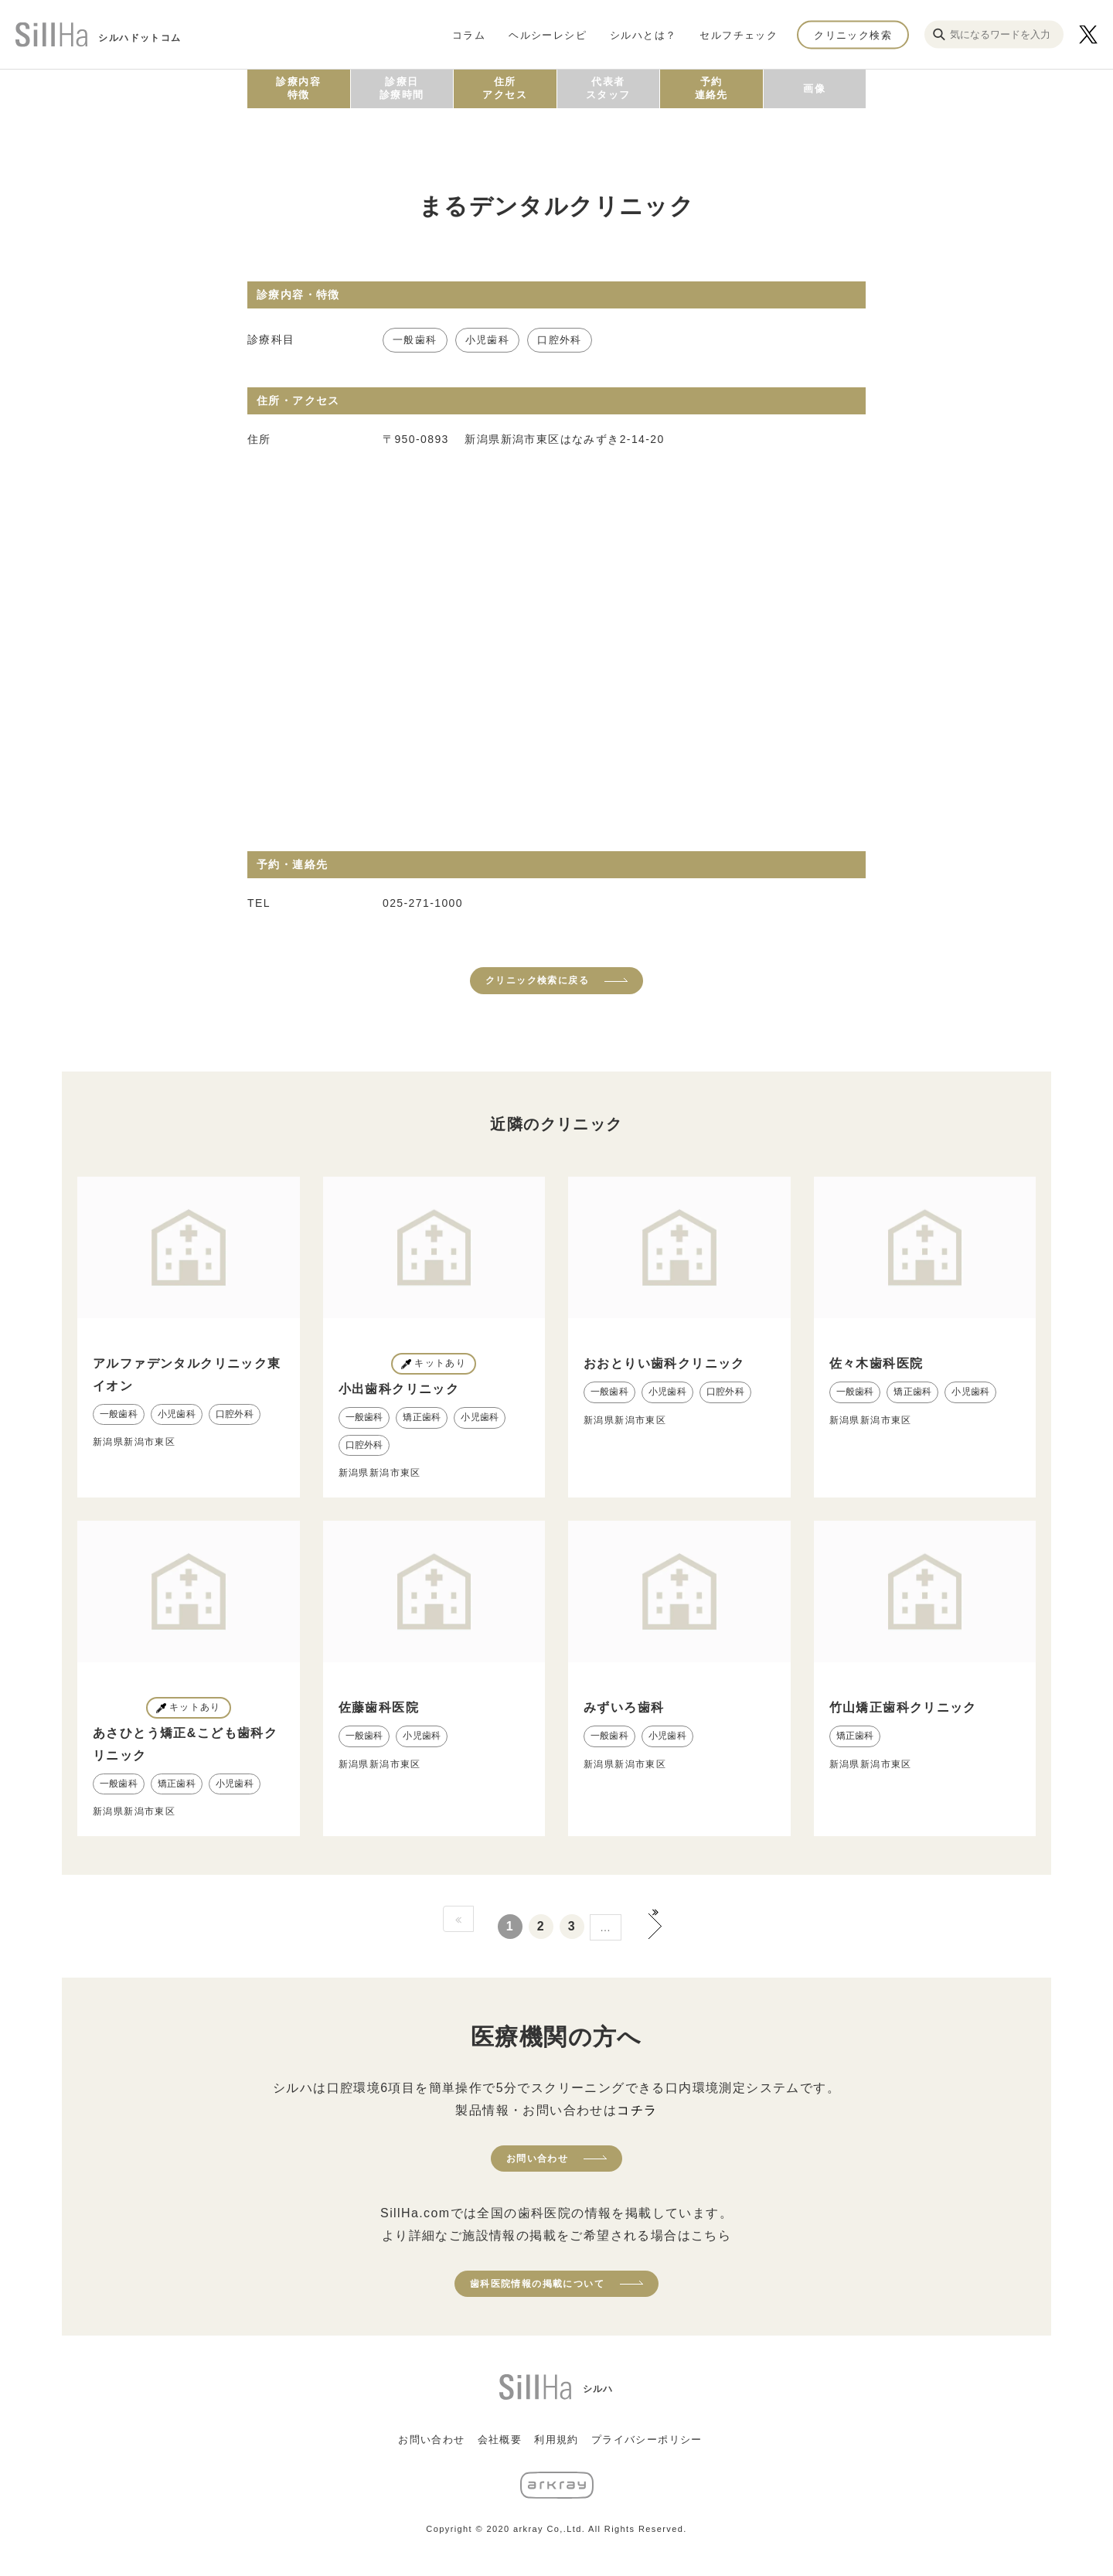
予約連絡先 (711, 88)
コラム (468, 34)
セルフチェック (738, 34)
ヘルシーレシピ (548, 34)
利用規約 (556, 2439)
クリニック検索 (853, 34)
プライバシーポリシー (647, 2439)
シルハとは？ (643, 34)
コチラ (637, 2110)
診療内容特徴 (298, 88)
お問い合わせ (537, 2158)
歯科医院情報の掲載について (537, 2283)
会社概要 (500, 2439)
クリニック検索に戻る (537, 980)
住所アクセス (504, 88)
